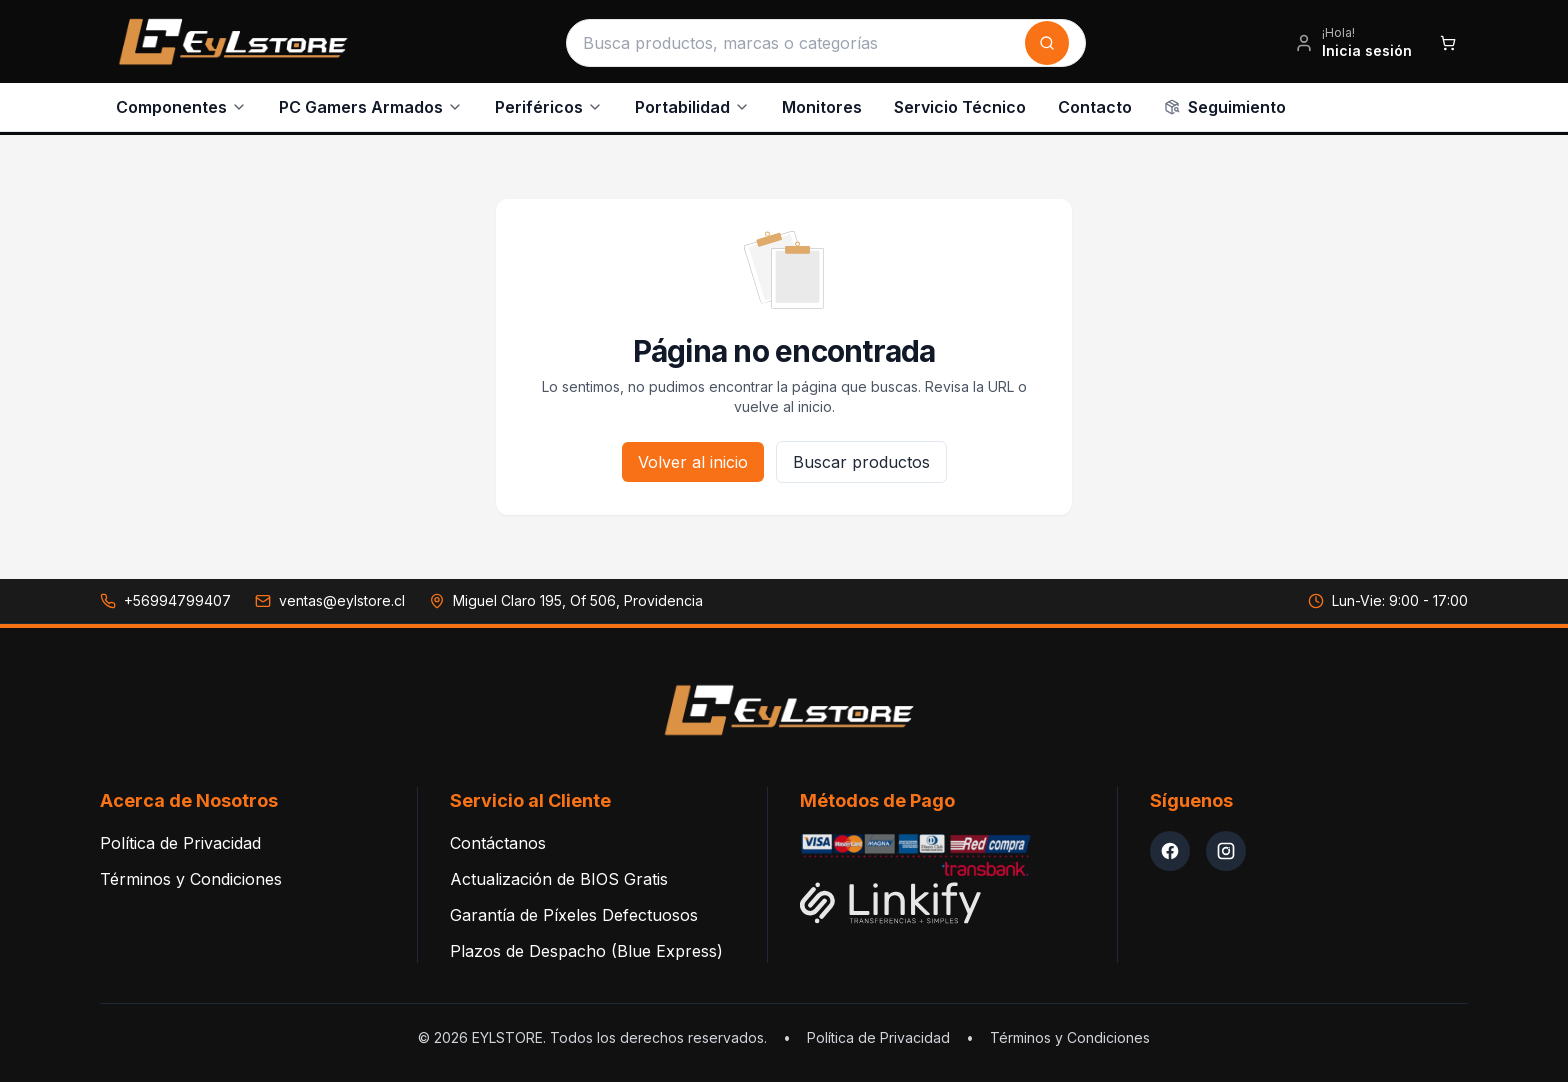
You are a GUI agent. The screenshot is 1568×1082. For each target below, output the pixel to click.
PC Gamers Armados (371, 104)
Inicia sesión (1367, 47)
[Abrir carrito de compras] (1448, 40)
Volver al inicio (693, 456)
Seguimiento (1225, 104)
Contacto (1095, 104)
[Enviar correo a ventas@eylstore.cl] (330, 595)
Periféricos (549, 104)
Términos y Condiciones (191, 873)
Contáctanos (498, 837)
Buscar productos (861, 456)
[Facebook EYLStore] (1170, 845)
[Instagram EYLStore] (1226, 845)
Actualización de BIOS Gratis (559, 873)
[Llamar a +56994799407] (165, 595)
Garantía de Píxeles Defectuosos (574, 909)
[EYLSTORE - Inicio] (228, 40)
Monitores (822, 104)
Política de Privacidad (180, 837)
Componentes (181, 104)
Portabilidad (692, 104)
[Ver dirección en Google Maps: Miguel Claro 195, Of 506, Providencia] (566, 595)
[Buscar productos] (798, 40)
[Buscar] (1047, 40)
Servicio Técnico (960, 104)
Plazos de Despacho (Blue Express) (586, 945)
